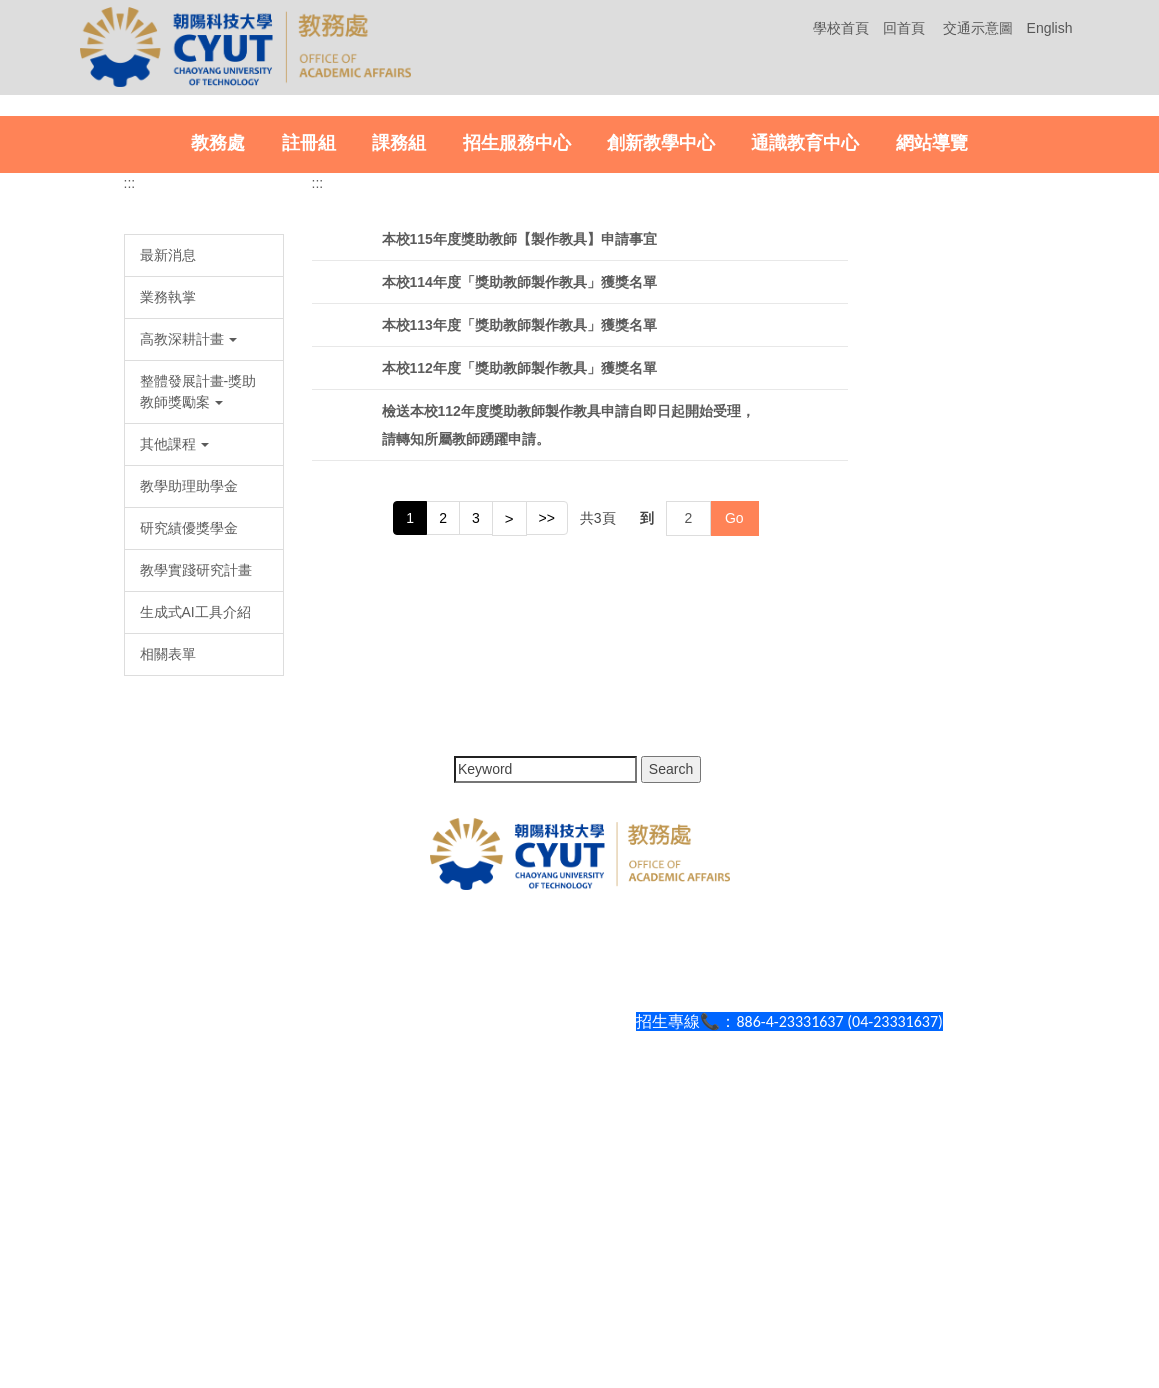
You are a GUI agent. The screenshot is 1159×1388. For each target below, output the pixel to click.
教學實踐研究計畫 (196, 888)
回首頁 (904, 28)
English (1050, 28)
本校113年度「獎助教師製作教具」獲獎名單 (519, 643)
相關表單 (168, 972)
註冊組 (309, 461)
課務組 (399, 461)
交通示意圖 (978, 28)
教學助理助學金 (189, 804)
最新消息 (168, 573)
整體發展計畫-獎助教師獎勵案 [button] (198, 709)
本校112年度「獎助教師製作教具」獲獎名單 (519, 686)
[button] (39, 265)
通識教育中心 (805, 461)
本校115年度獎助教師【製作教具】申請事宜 (519, 557)
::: (130, 501)
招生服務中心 (517, 461)
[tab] (1032, 411)
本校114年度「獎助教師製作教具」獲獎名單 (519, 600)
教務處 (218, 461)
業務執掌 (168, 615)
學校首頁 (841, 28)
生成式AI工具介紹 (195, 930)
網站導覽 (932, 461)
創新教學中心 (661, 461)
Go (734, 837)
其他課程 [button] (175, 762)
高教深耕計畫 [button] (189, 657)
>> (547, 836)
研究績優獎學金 (189, 846)
